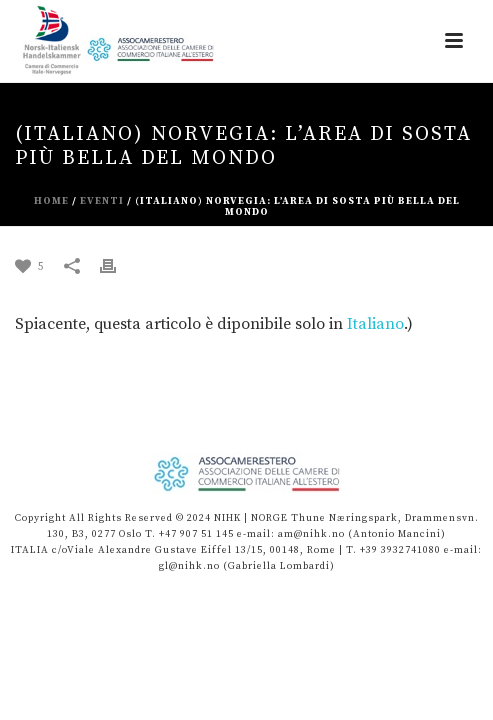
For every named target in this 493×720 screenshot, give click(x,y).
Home (51, 201)
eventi (102, 201)
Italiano (375, 324)
